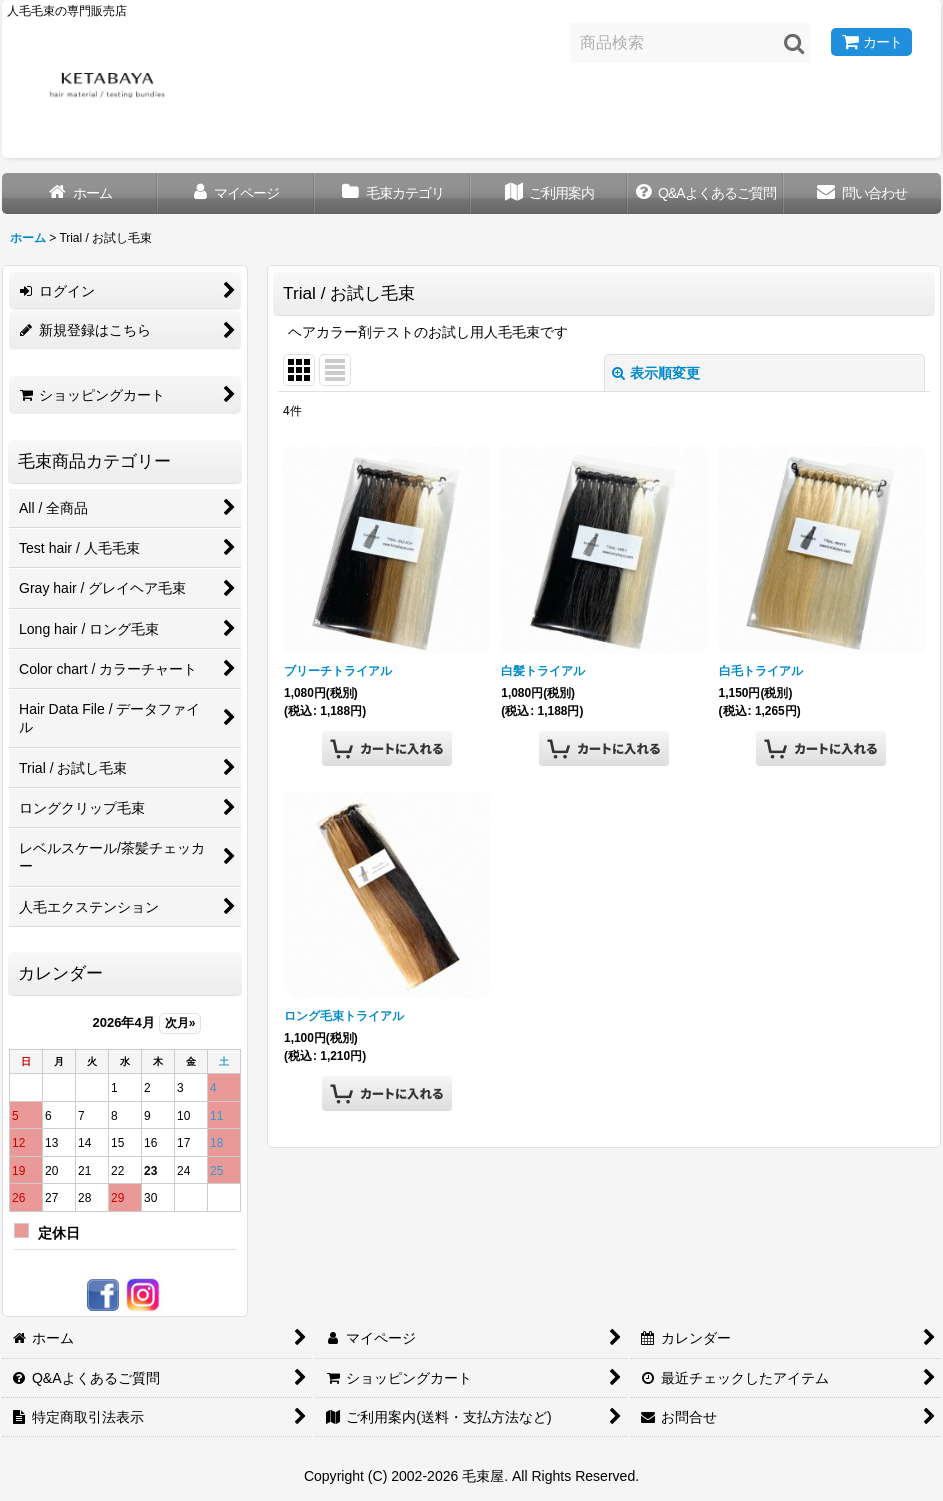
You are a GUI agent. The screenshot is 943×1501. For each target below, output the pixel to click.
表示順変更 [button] (656, 373)
